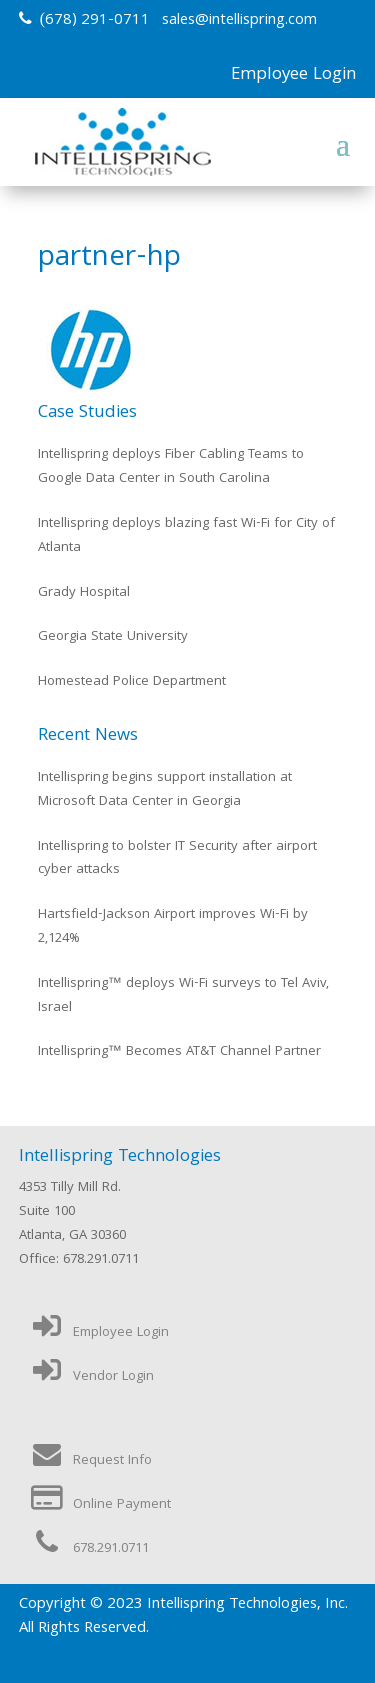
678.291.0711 (89, 1549)
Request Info (90, 1461)
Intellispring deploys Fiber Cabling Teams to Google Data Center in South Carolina (171, 467)
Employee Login (293, 75)
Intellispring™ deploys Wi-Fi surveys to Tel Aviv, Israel (183, 996)
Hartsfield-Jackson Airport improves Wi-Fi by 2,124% (173, 927)
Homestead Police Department (132, 682)
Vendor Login (91, 1377)
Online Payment (100, 1505)
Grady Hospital (84, 593)
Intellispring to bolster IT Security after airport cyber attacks (177, 859)
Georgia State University (113, 637)
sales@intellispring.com (239, 21)
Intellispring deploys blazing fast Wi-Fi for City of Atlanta (186, 536)
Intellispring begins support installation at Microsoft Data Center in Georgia (165, 790)
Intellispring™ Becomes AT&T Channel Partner (179, 1052)
